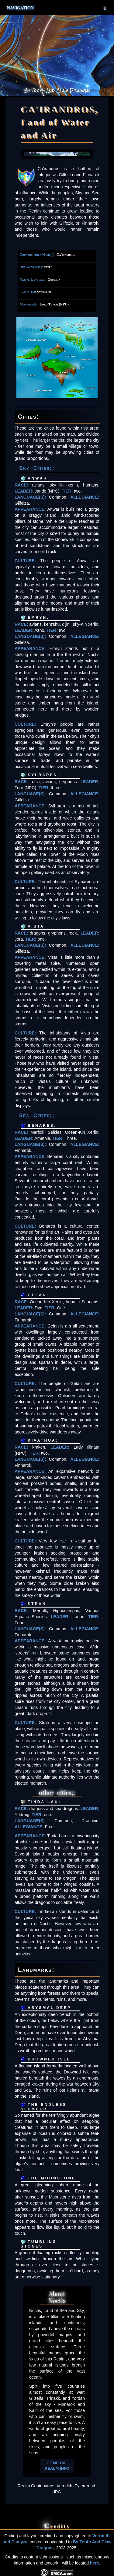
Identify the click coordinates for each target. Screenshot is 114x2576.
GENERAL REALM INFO (57, 2466)
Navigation (57, 8)
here (94, 2563)
